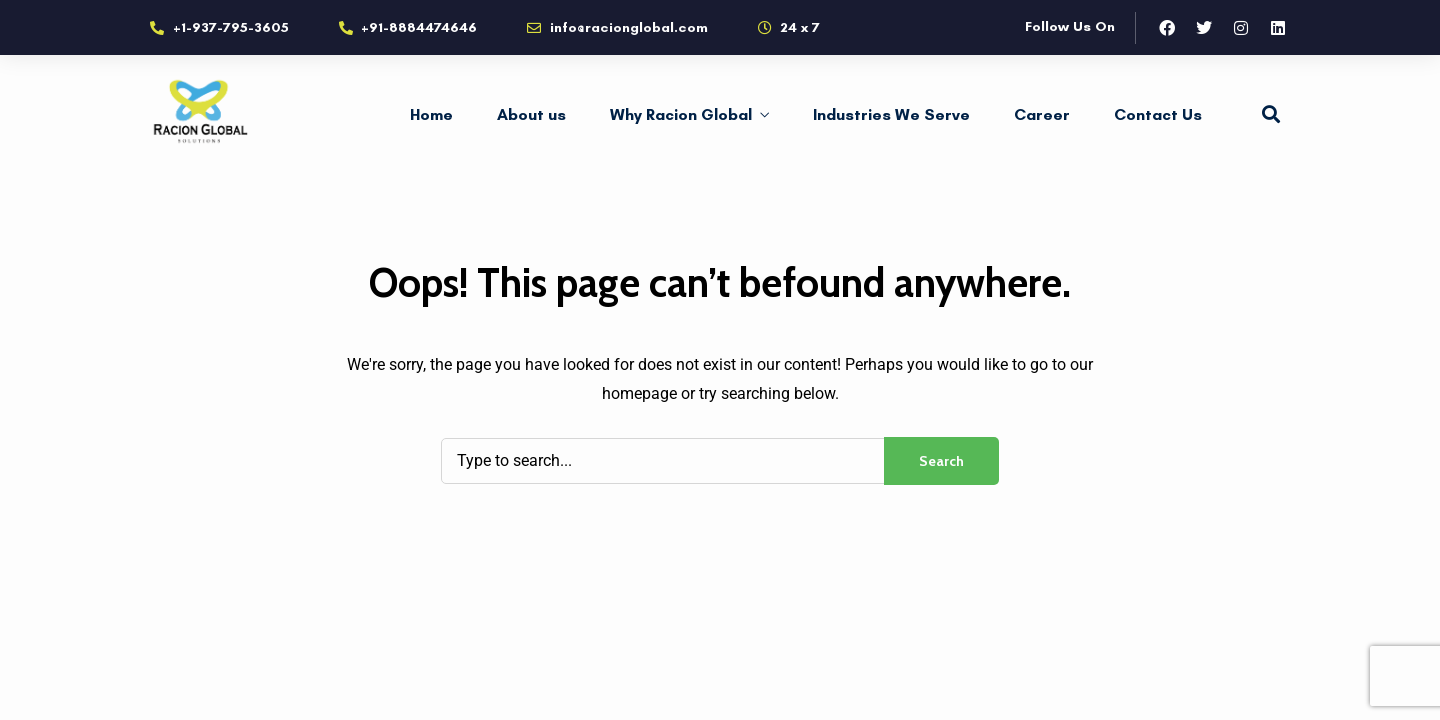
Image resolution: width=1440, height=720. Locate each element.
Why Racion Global (681, 114)
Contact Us (1158, 114)
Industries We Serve (891, 114)
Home (431, 114)
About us (531, 114)
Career (1042, 114)
